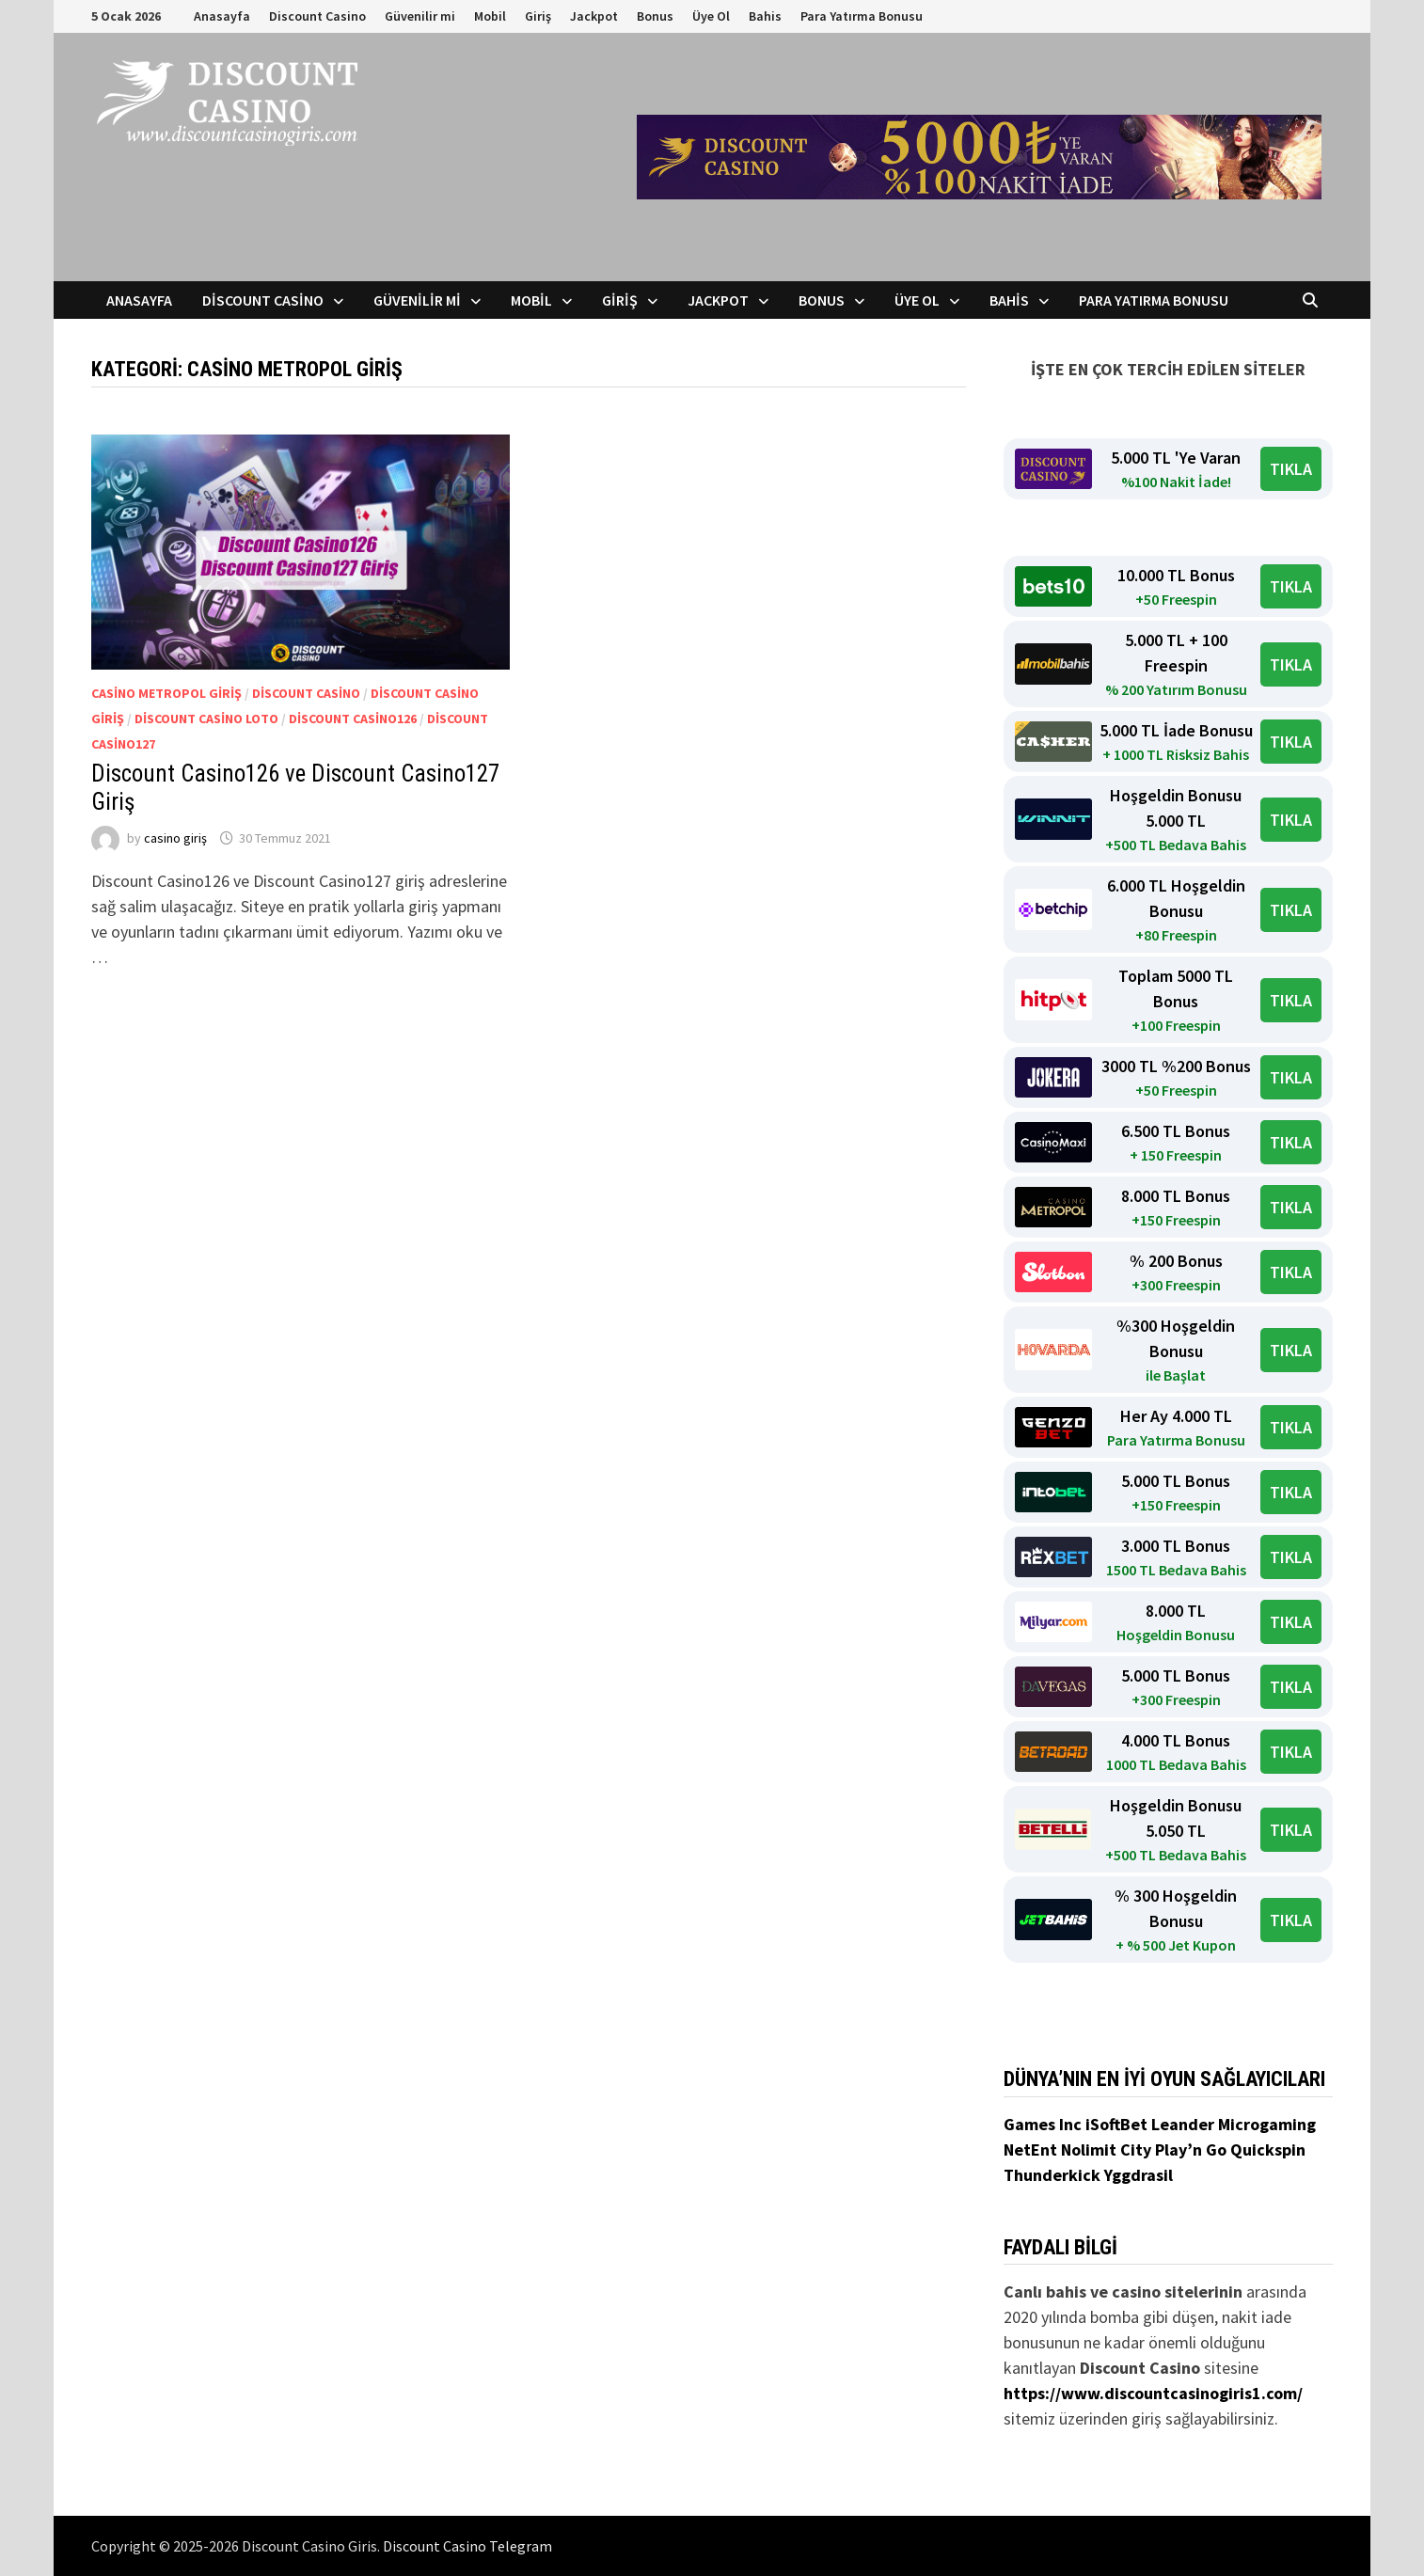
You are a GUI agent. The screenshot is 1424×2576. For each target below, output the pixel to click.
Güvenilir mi (420, 16)
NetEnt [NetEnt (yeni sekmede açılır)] (1030, 2149)
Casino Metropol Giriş (166, 693)
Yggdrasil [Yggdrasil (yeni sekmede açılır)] (1138, 2175)
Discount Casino (317, 16)
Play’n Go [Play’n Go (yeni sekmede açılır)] (1192, 2149)
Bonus (655, 16)
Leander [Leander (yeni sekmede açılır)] (1184, 2124)
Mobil (490, 16)
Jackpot (594, 16)
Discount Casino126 (353, 718)
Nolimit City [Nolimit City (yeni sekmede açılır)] (1108, 2149)
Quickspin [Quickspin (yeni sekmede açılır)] (1267, 2149)
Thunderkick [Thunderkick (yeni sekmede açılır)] (1054, 2175)
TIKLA (1291, 469)
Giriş (538, 16)
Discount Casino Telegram (467, 2545)
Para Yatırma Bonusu (861, 16)
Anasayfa (222, 16)
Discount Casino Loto (206, 718)
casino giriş (175, 838)
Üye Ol (711, 16)
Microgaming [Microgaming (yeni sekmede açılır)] (1267, 2124)
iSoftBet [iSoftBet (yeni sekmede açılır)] (1118, 2124)
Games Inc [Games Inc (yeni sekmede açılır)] (1044, 2124)
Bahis (765, 16)
